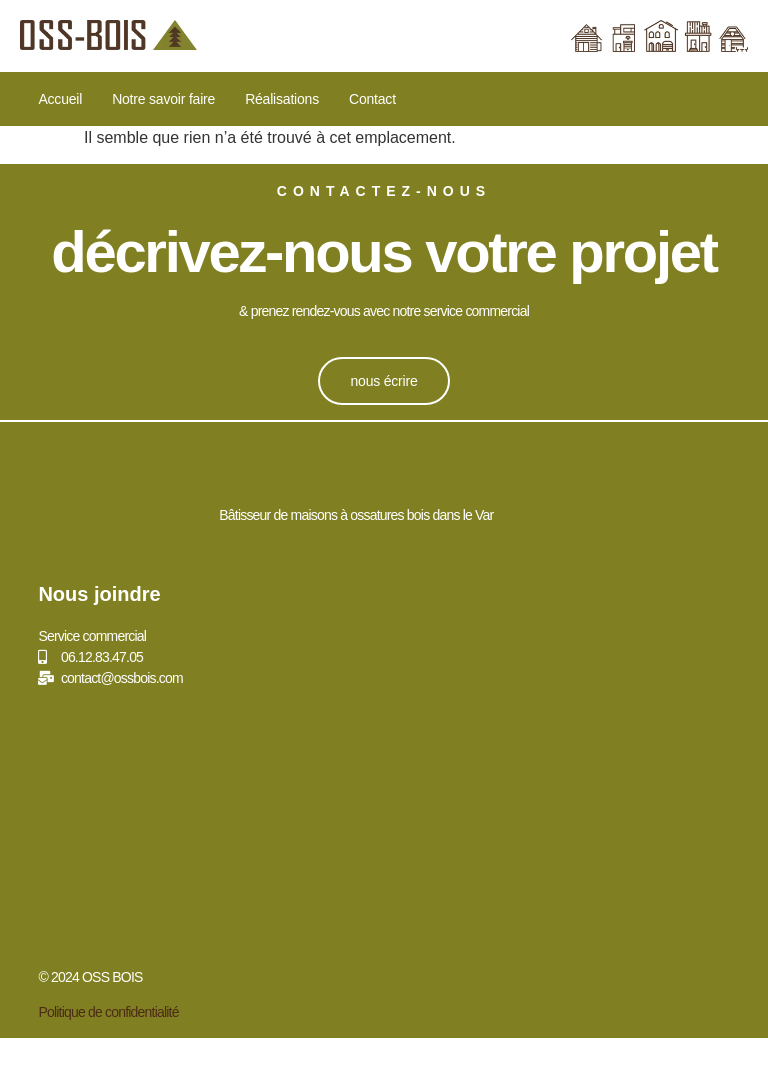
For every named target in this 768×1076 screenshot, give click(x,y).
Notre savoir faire (163, 99)
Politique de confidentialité (108, 1012)
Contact (372, 99)
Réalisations (282, 99)
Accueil (60, 99)
